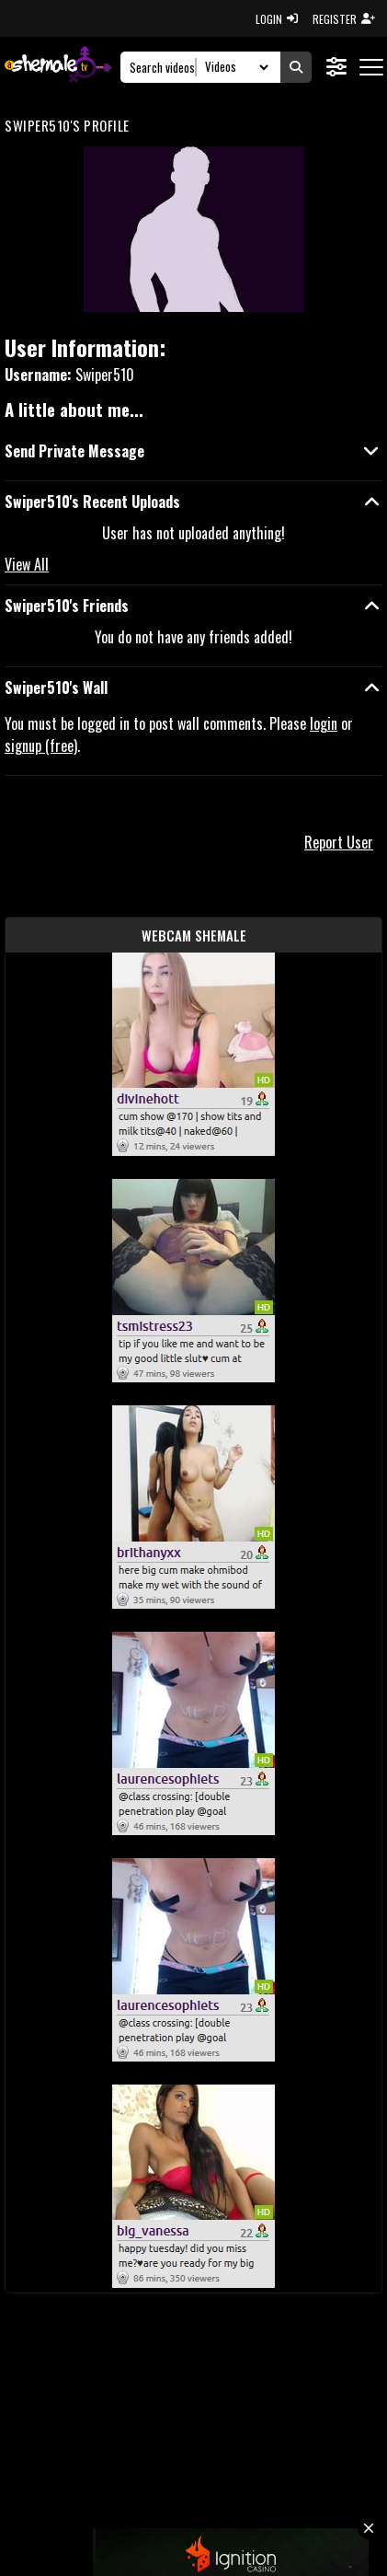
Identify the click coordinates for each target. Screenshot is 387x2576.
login (323, 723)
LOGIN (277, 19)
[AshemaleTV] (58, 66)
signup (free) (41, 745)
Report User (338, 842)
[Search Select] (234, 67)
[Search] (163, 67)
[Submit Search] (296, 67)
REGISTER (344, 19)
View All (27, 564)
